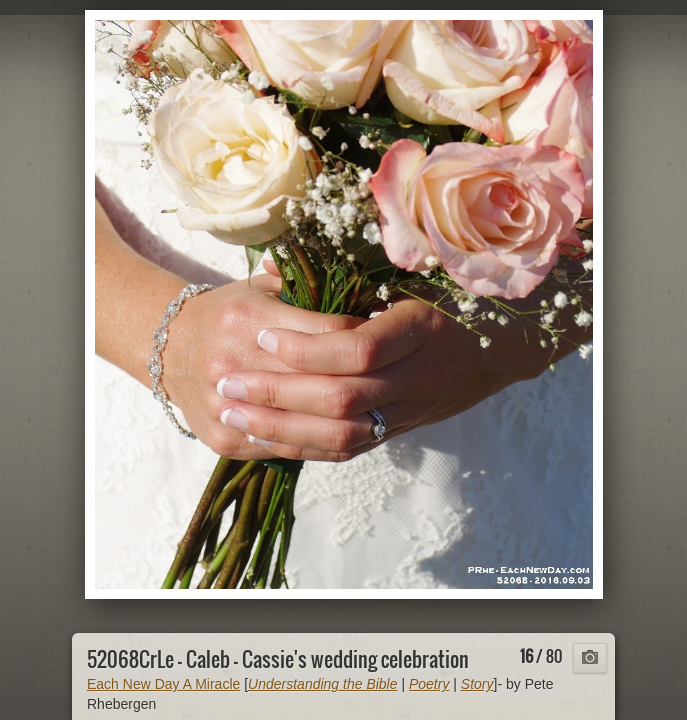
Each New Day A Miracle (163, 684)
